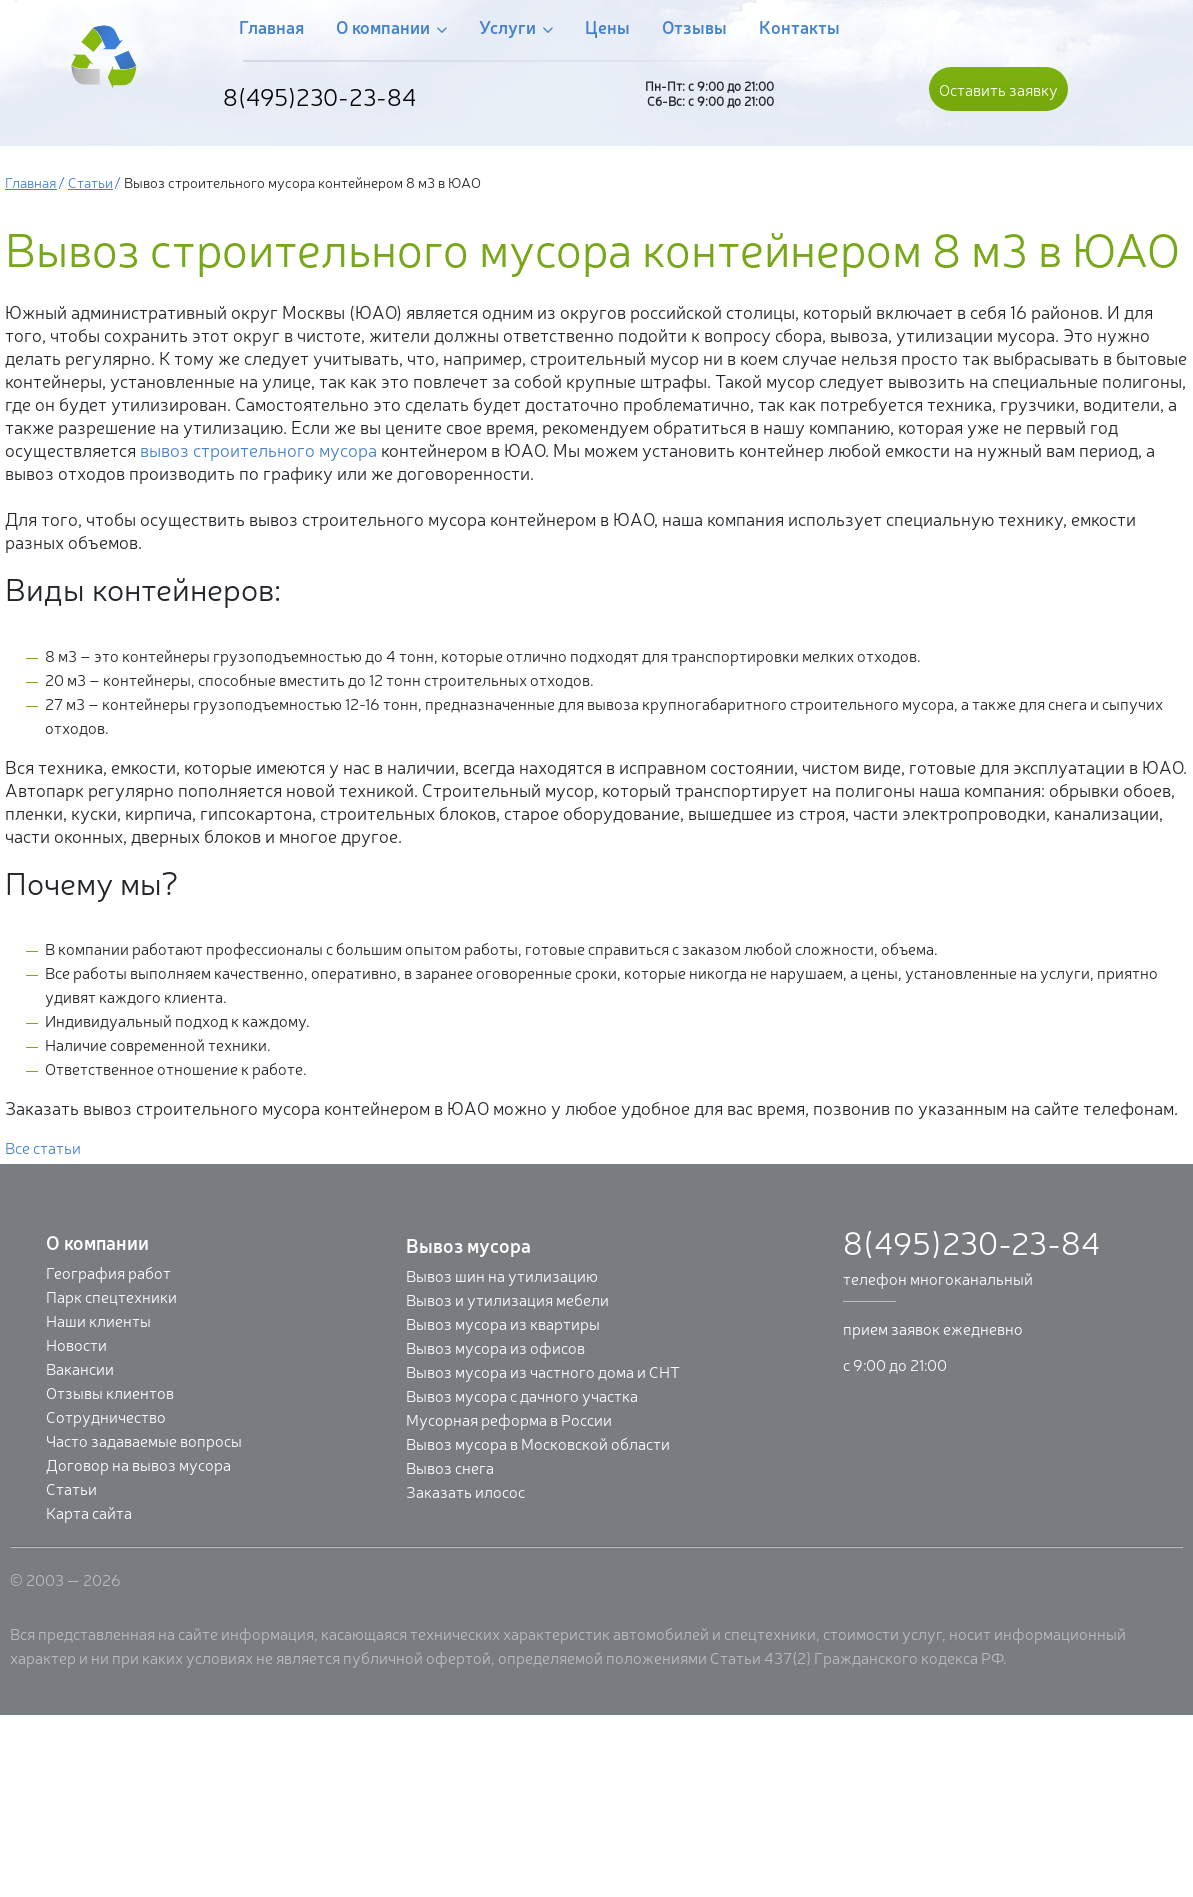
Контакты (799, 26)
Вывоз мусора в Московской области (538, 1443)
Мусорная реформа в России (509, 1419)
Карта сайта (89, 1512)
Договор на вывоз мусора (138, 1464)
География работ (108, 1272)
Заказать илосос (465, 1491)
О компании (391, 27)
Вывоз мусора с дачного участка (522, 1395)
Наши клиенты (98, 1320)
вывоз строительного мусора (258, 449)
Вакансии (80, 1368)
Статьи (90, 181)
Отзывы (694, 26)
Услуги (516, 27)
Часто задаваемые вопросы (144, 1440)
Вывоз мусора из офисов (495, 1347)
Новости (76, 1344)
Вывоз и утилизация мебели (507, 1299)
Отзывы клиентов (110, 1392)
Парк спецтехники (111, 1296)
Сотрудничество (106, 1416)
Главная (271, 26)
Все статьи (43, 1147)
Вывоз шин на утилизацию (502, 1275)
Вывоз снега (450, 1467)
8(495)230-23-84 (319, 96)
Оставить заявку (998, 89)
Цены (607, 26)
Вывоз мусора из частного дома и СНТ (543, 1371)
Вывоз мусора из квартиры (503, 1323)
